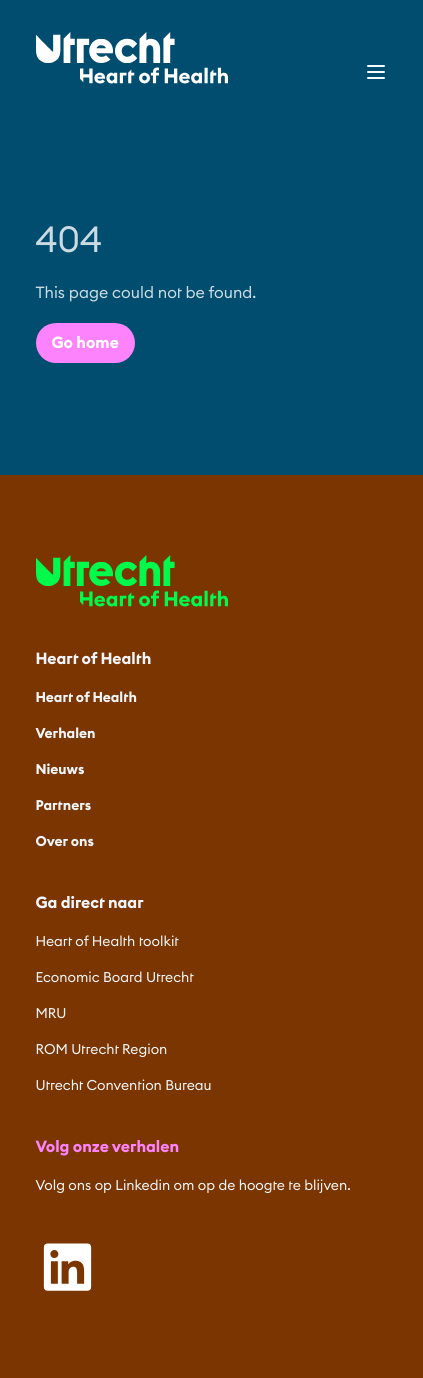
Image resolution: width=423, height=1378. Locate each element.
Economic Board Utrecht (115, 977)
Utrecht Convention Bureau (124, 1085)
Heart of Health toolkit (107, 941)
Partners (64, 805)
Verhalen (66, 733)
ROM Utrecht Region (102, 1049)
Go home (85, 343)
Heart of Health (86, 697)
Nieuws (60, 769)
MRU (51, 1013)
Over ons (65, 841)
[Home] (132, 58)
